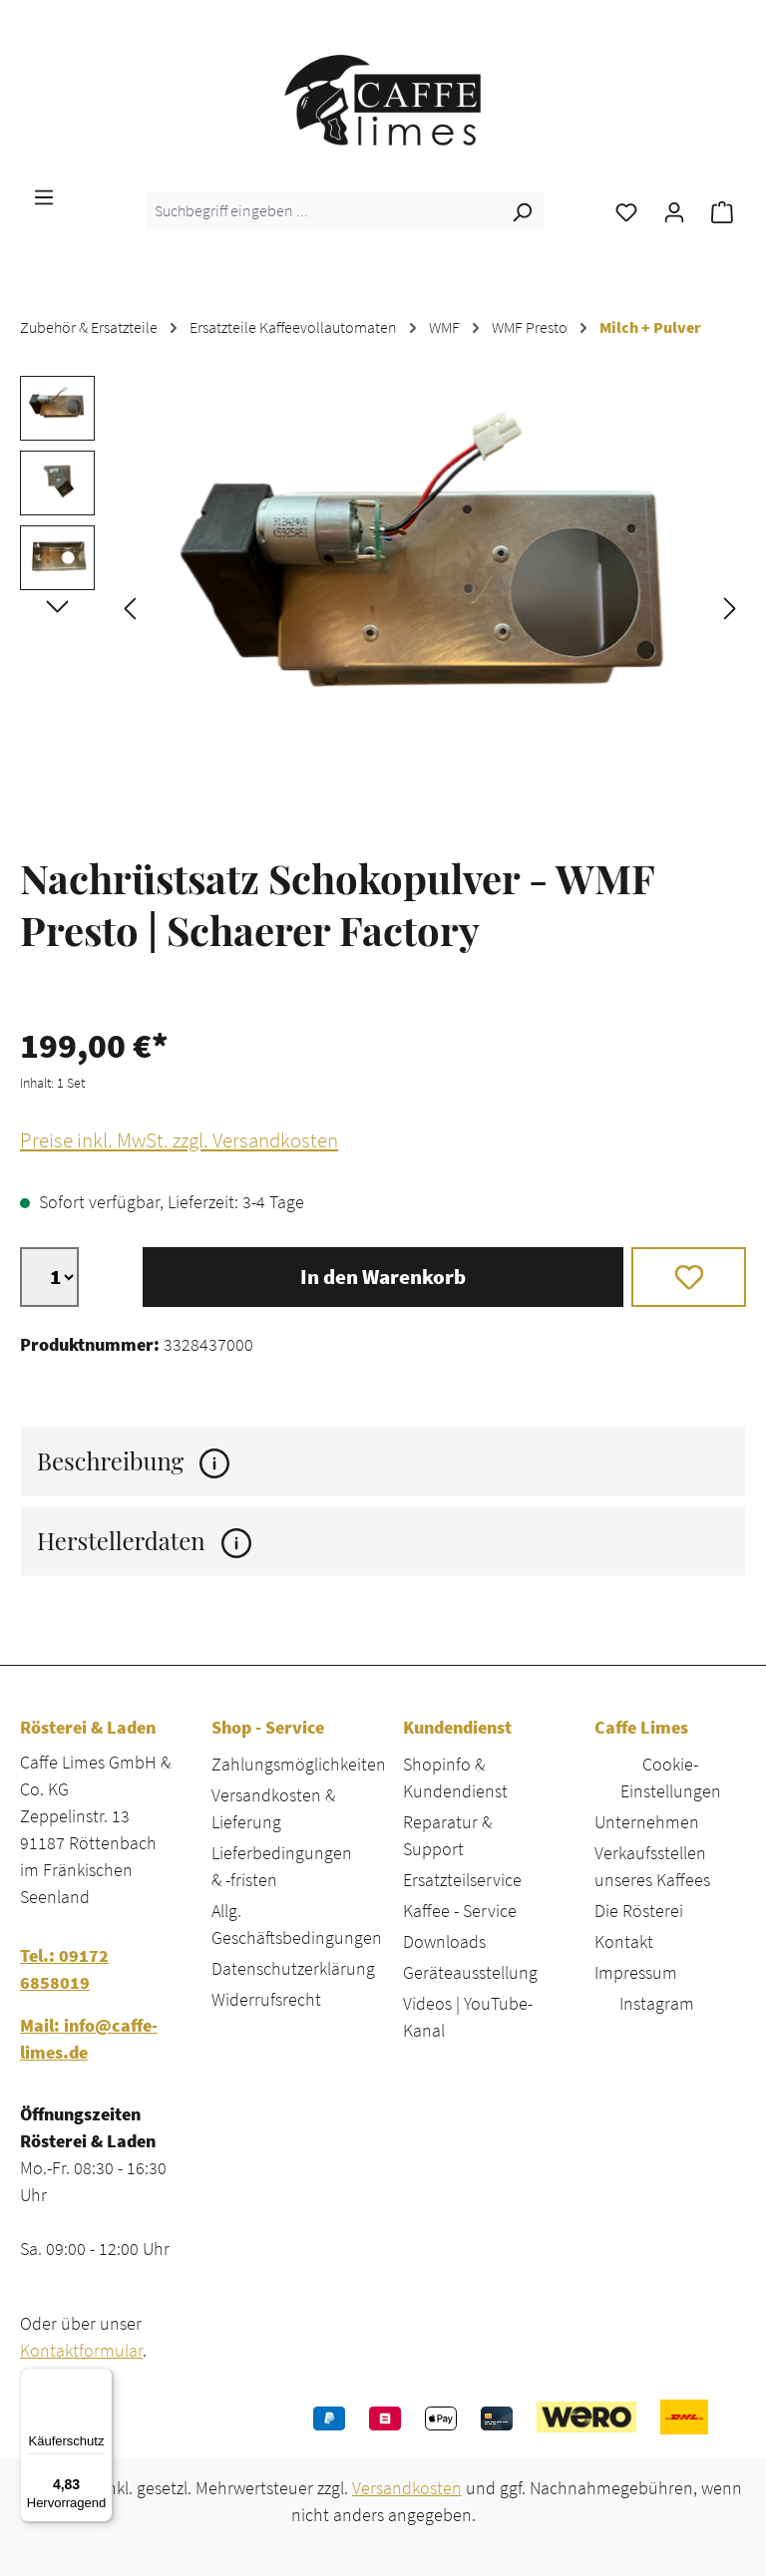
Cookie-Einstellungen (670, 1777)
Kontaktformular (81, 2350)
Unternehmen (646, 1821)
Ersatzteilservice (462, 1879)
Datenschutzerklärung (293, 1968)
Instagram (656, 2003)
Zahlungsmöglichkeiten (298, 1764)
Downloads (444, 1941)
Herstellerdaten (144, 1540)
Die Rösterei (638, 1910)
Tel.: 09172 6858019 (64, 1969)
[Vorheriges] (130, 606)
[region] (383, 606)
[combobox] (323, 210)
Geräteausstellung (470, 1972)
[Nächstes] (730, 606)
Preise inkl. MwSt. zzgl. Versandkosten (179, 1140)
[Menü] (44, 195)
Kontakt (623, 1941)
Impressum (635, 1972)
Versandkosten (407, 2487)
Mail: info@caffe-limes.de (89, 2039)
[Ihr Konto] (674, 210)
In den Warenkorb (383, 1277)
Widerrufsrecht (266, 1999)
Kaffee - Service (460, 1910)
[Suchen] (522, 210)
